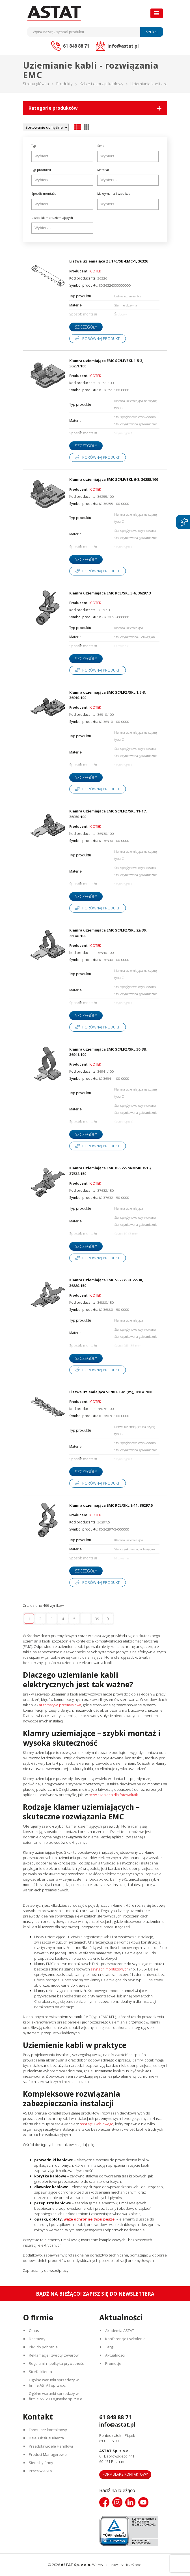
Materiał (103, 170)
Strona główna (36, 83)
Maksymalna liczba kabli (114, 194)
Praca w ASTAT (41, 2470)
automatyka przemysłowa (60, 1704)
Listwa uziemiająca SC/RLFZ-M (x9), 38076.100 (110, 1391)
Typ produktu (41, 170)
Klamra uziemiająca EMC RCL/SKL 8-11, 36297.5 (111, 1505)
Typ (33, 146)
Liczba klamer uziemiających (52, 218)
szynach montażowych (110, 1969)
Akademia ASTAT (119, 2330)
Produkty (64, 83)
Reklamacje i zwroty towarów (54, 2355)
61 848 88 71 (115, 2417)
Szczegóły (86, 327)
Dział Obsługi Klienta (46, 2437)
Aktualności (115, 2355)
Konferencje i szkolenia (125, 2338)
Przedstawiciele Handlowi (51, 2446)
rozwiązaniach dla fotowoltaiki (113, 1794)
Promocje (113, 2363)
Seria (100, 146)
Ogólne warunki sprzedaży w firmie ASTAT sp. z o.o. (54, 2382)
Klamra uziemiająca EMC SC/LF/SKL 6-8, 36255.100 (113, 479)
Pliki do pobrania (43, 2346)
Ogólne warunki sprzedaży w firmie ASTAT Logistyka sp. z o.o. (56, 2396)
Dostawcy (37, 2338)
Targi (109, 2346)
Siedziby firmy (41, 2462)
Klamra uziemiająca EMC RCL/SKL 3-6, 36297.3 (110, 593)
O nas (34, 2330)
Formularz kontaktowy (48, 2429)
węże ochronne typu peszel (90, 2219)
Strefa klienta (40, 2371)
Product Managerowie (48, 2454)
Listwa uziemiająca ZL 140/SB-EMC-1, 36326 (108, 261)
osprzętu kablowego (96, 2123)
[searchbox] (63, 156)
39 (97, 1618)
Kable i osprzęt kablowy (101, 83)
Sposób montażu (43, 194)
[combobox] (62, 156)
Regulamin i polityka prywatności (57, 2363)
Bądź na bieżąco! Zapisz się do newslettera (95, 2294)
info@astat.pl (117, 2424)
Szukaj (151, 31)
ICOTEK (95, 271)
